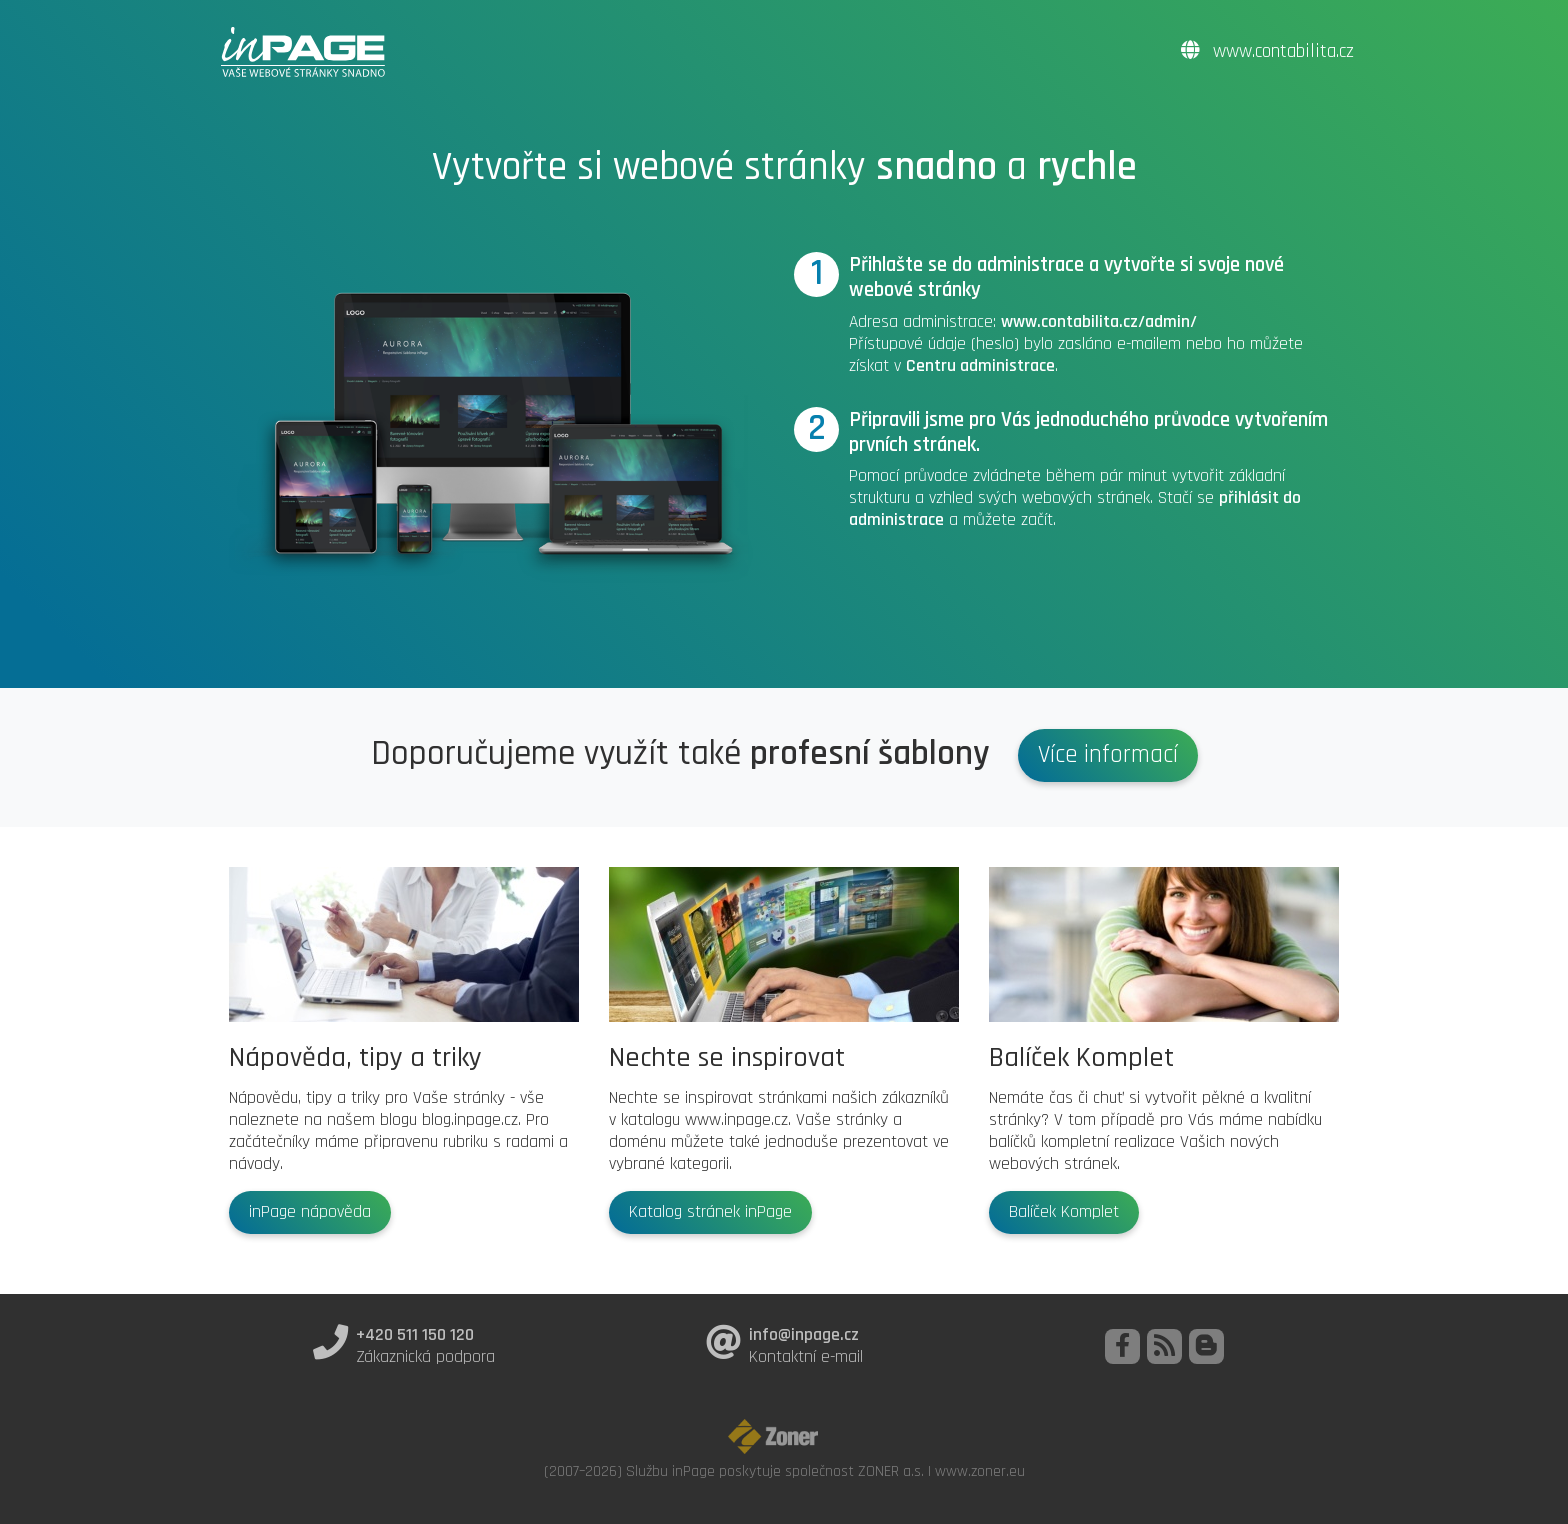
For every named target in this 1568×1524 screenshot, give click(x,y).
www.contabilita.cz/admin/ (1099, 322)
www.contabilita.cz (1267, 51)
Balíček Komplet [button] (1064, 1212)
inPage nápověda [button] (310, 1212)
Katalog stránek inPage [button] (710, 1212)
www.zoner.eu (980, 1471)
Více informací (1108, 755)
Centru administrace (980, 366)
